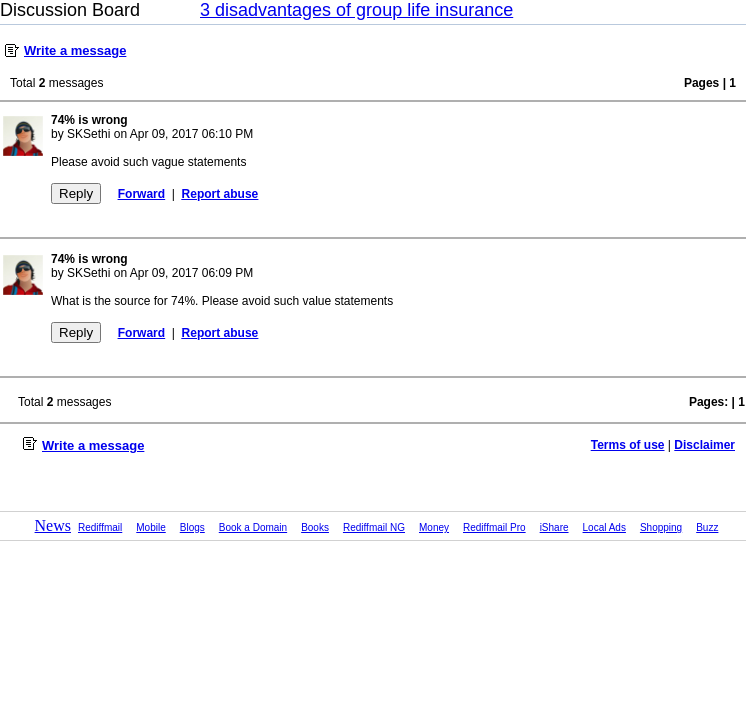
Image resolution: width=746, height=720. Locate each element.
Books (315, 527)
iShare (554, 527)
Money (434, 527)
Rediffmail (100, 527)
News (53, 525)
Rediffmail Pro (494, 527)
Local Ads (604, 527)
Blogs (192, 527)
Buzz (707, 527)
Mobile (150, 527)
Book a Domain (253, 527)
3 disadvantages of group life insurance (356, 10)
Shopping (661, 527)
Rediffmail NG (374, 527)
